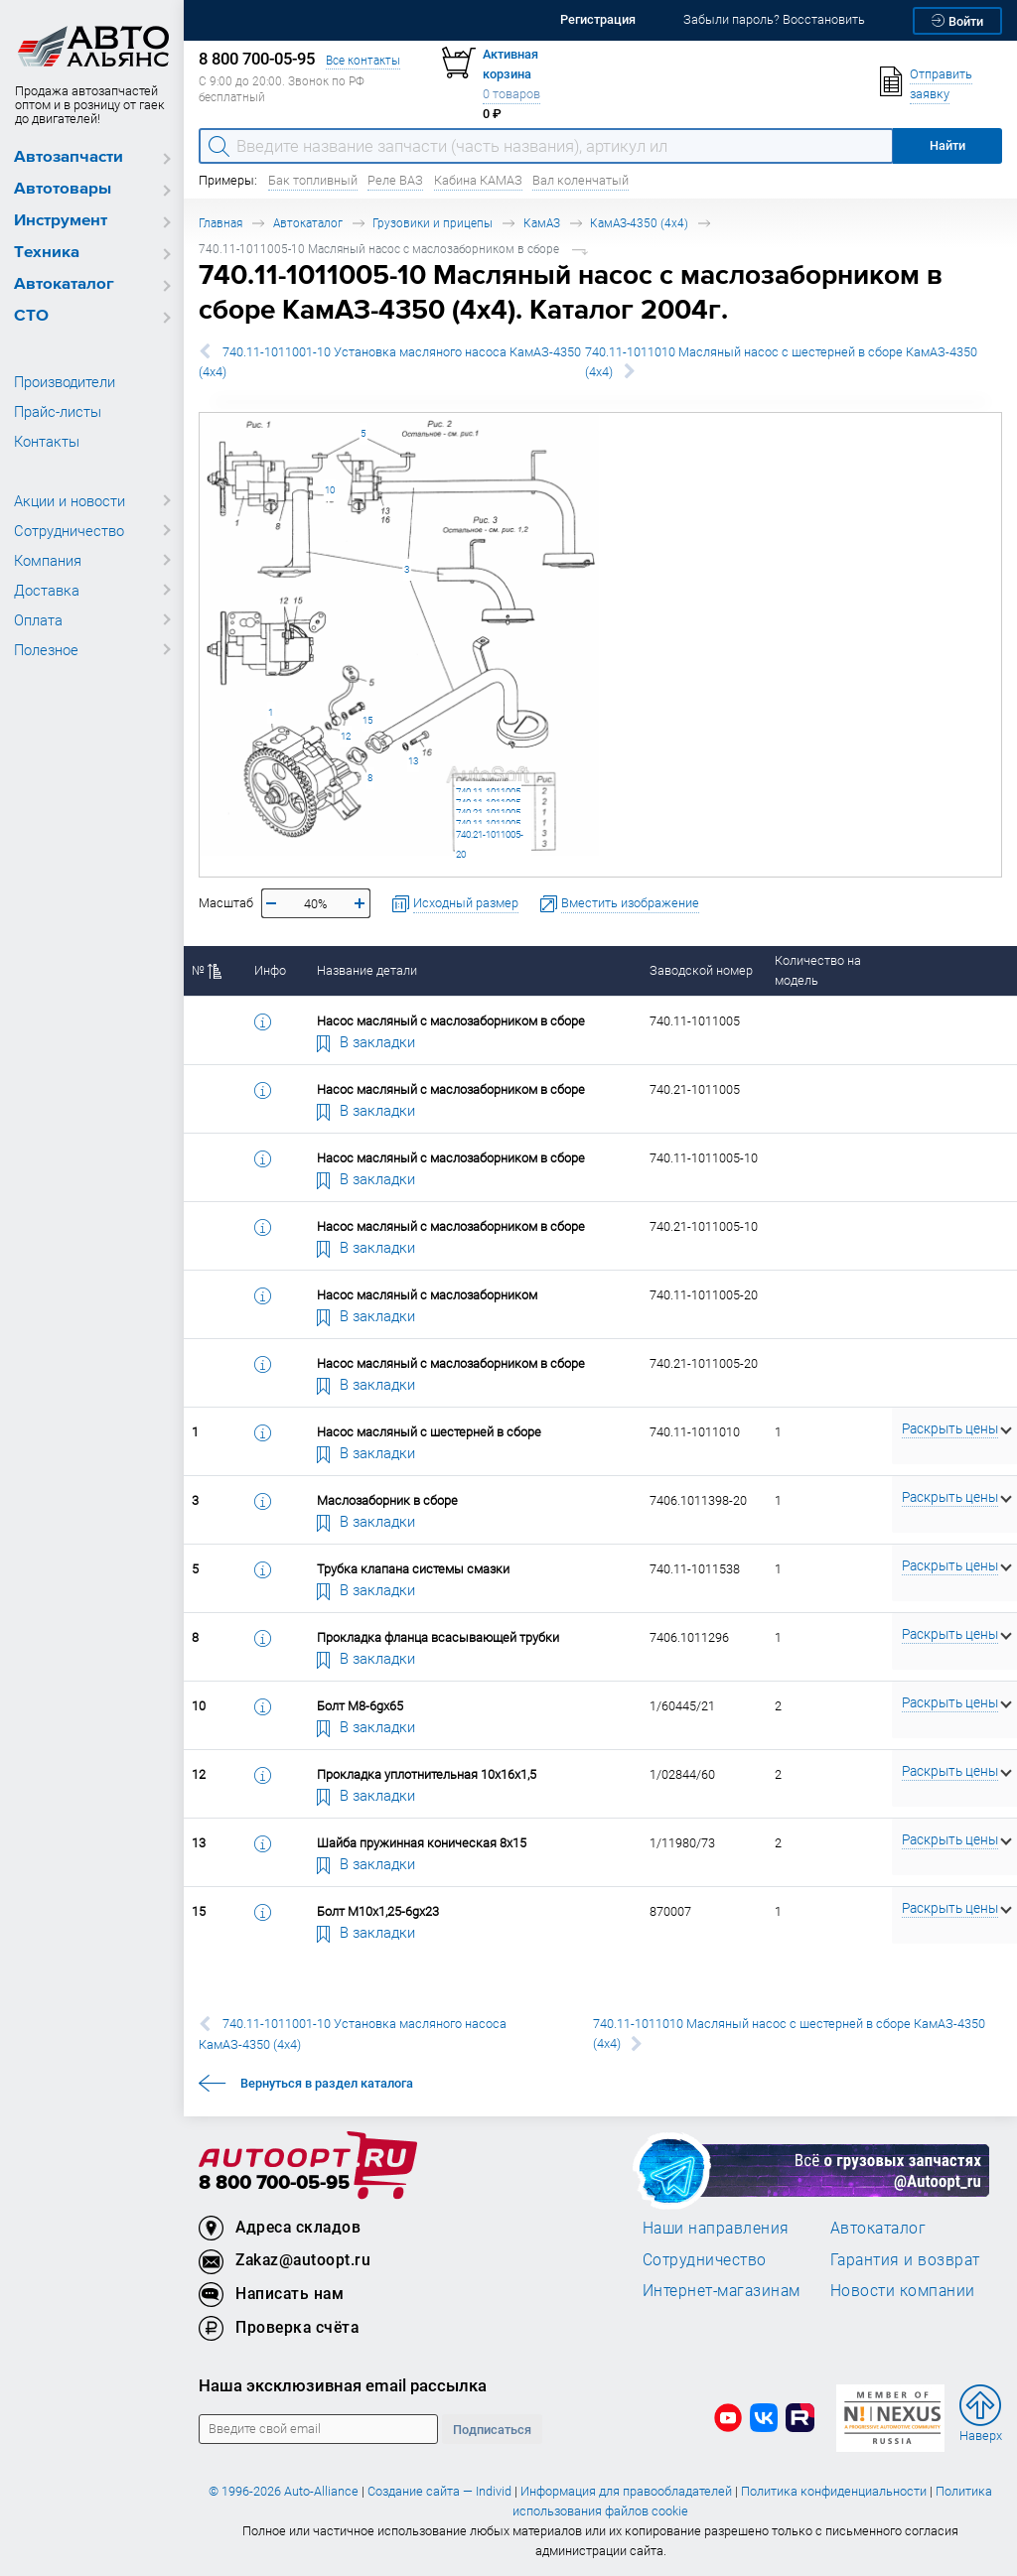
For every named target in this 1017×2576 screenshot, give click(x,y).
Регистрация (598, 19)
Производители (64, 381)
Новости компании (902, 2290)
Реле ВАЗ (395, 180)
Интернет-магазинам (721, 2290)
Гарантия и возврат (905, 2259)
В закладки (366, 1041)
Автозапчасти (68, 157)
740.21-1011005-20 (489, 844)
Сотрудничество (69, 530)
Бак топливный (313, 180)
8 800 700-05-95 (274, 2183)
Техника (46, 252)
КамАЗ (541, 222)
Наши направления (716, 2227)
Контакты (46, 441)
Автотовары (62, 189)
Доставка (46, 590)
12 (346, 736)
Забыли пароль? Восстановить (774, 19)
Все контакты (363, 60)
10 (330, 489)
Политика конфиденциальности (834, 2491)
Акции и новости (69, 500)
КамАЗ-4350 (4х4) (639, 222)
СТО (31, 316)
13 (413, 760)
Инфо (270, 970)
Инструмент (60, 220)
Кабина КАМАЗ (478, 180)
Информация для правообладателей (626, 2491)
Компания (47, 560)
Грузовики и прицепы (432, 222)
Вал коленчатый (580, 180)
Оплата (38, 619)
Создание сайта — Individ (439, 2491)
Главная (220, 222)
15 (367, 720)
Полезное (46, 649)
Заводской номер (701, 970)
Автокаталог (64, 284)
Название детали (367, 970)
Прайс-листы (57, 411)
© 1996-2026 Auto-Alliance (284, 2491)
